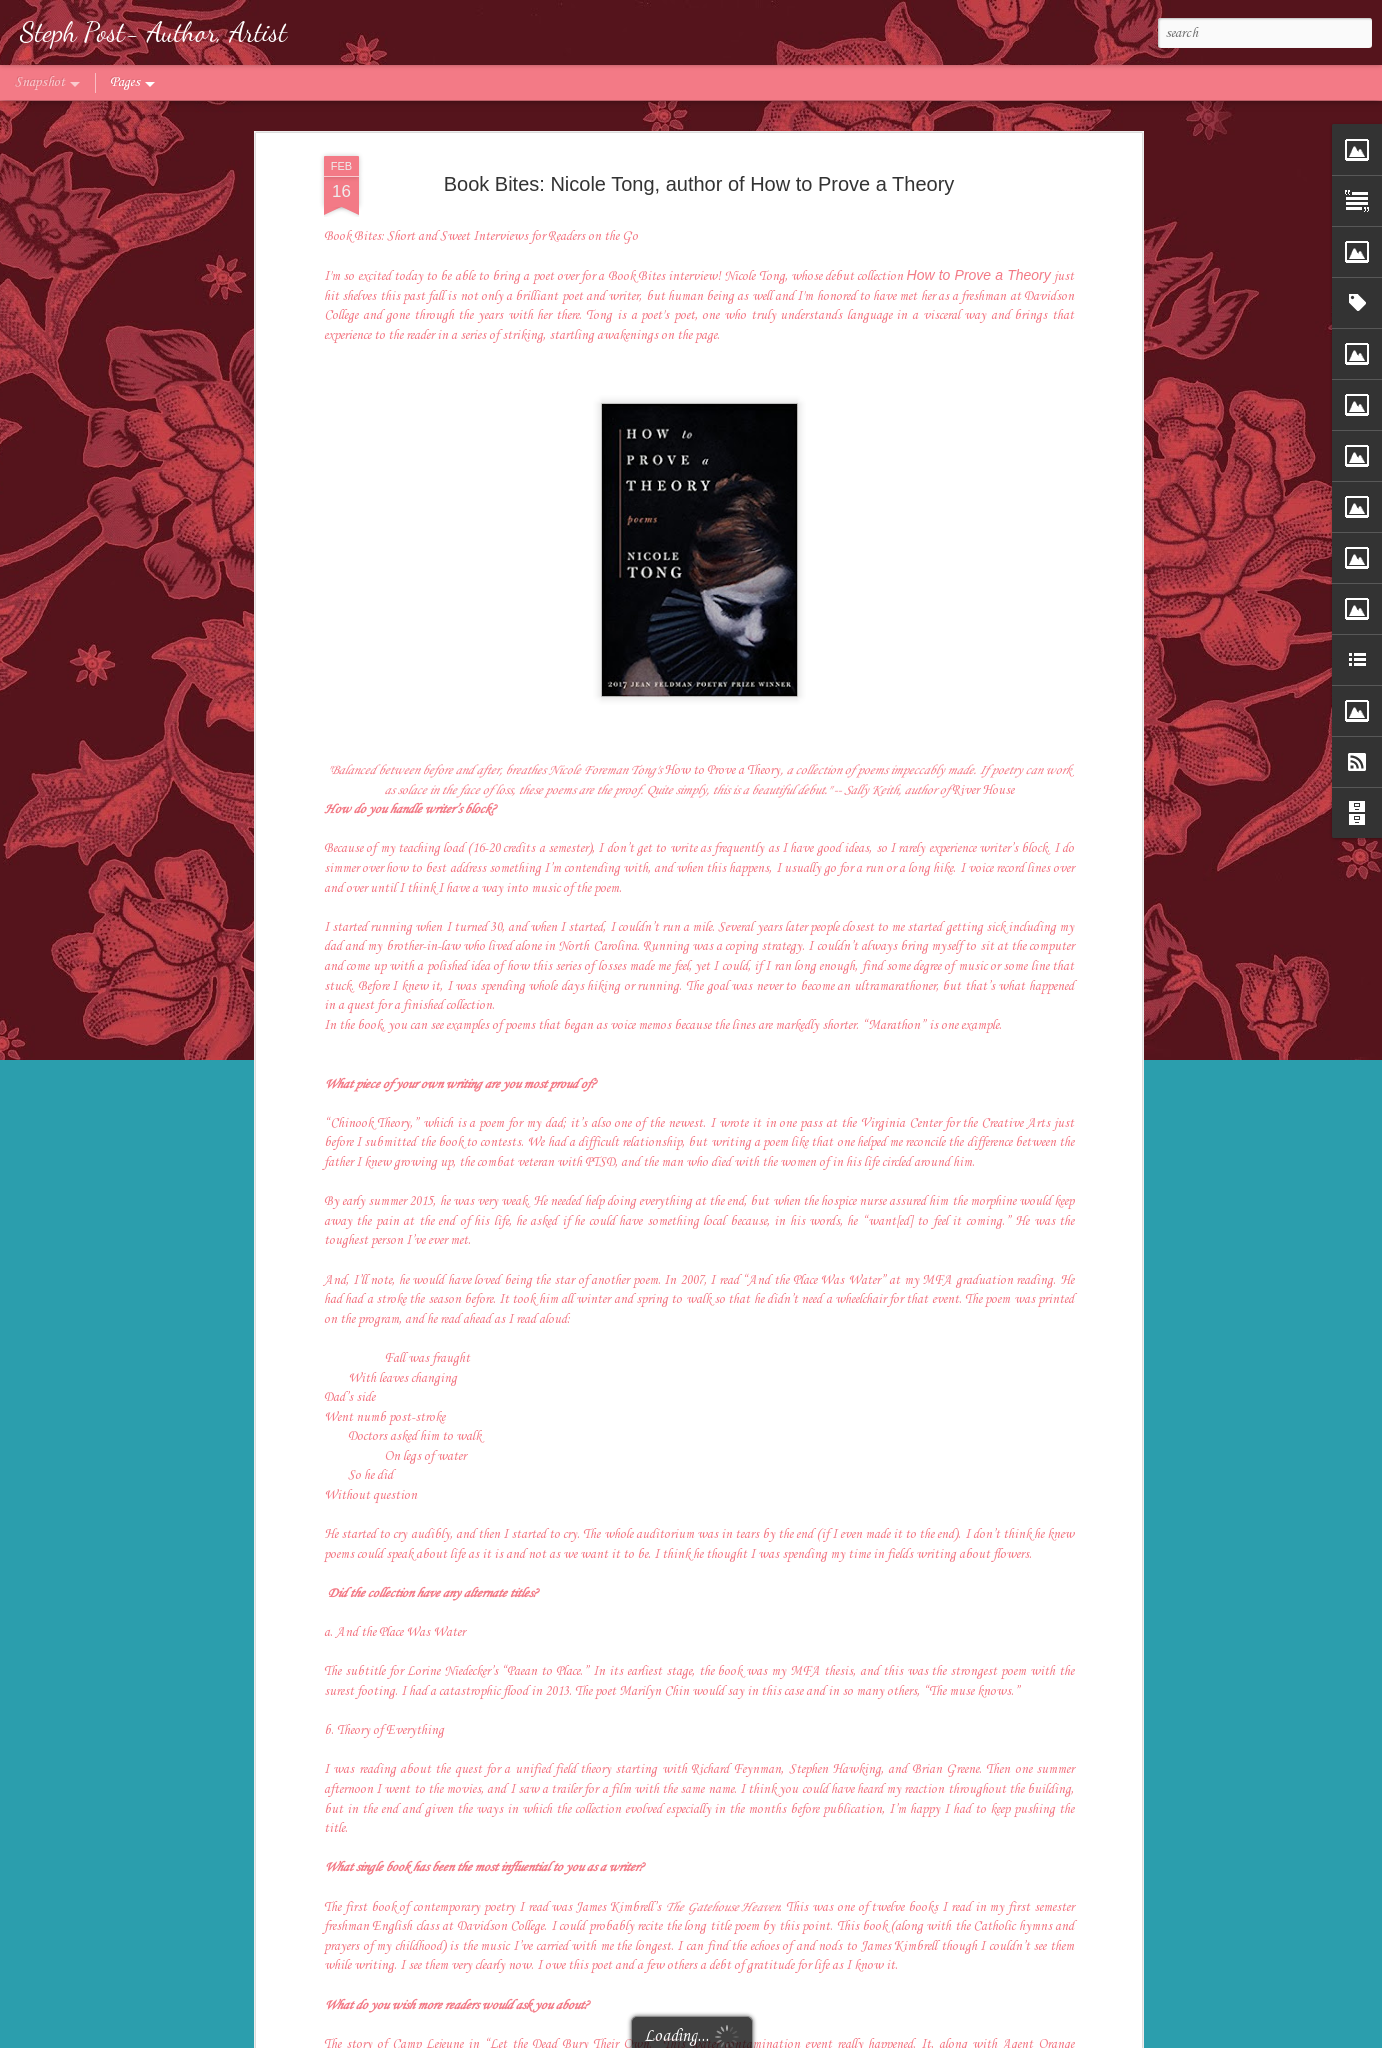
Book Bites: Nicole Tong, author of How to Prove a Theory (699, 184)
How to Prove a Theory (979, 275)
